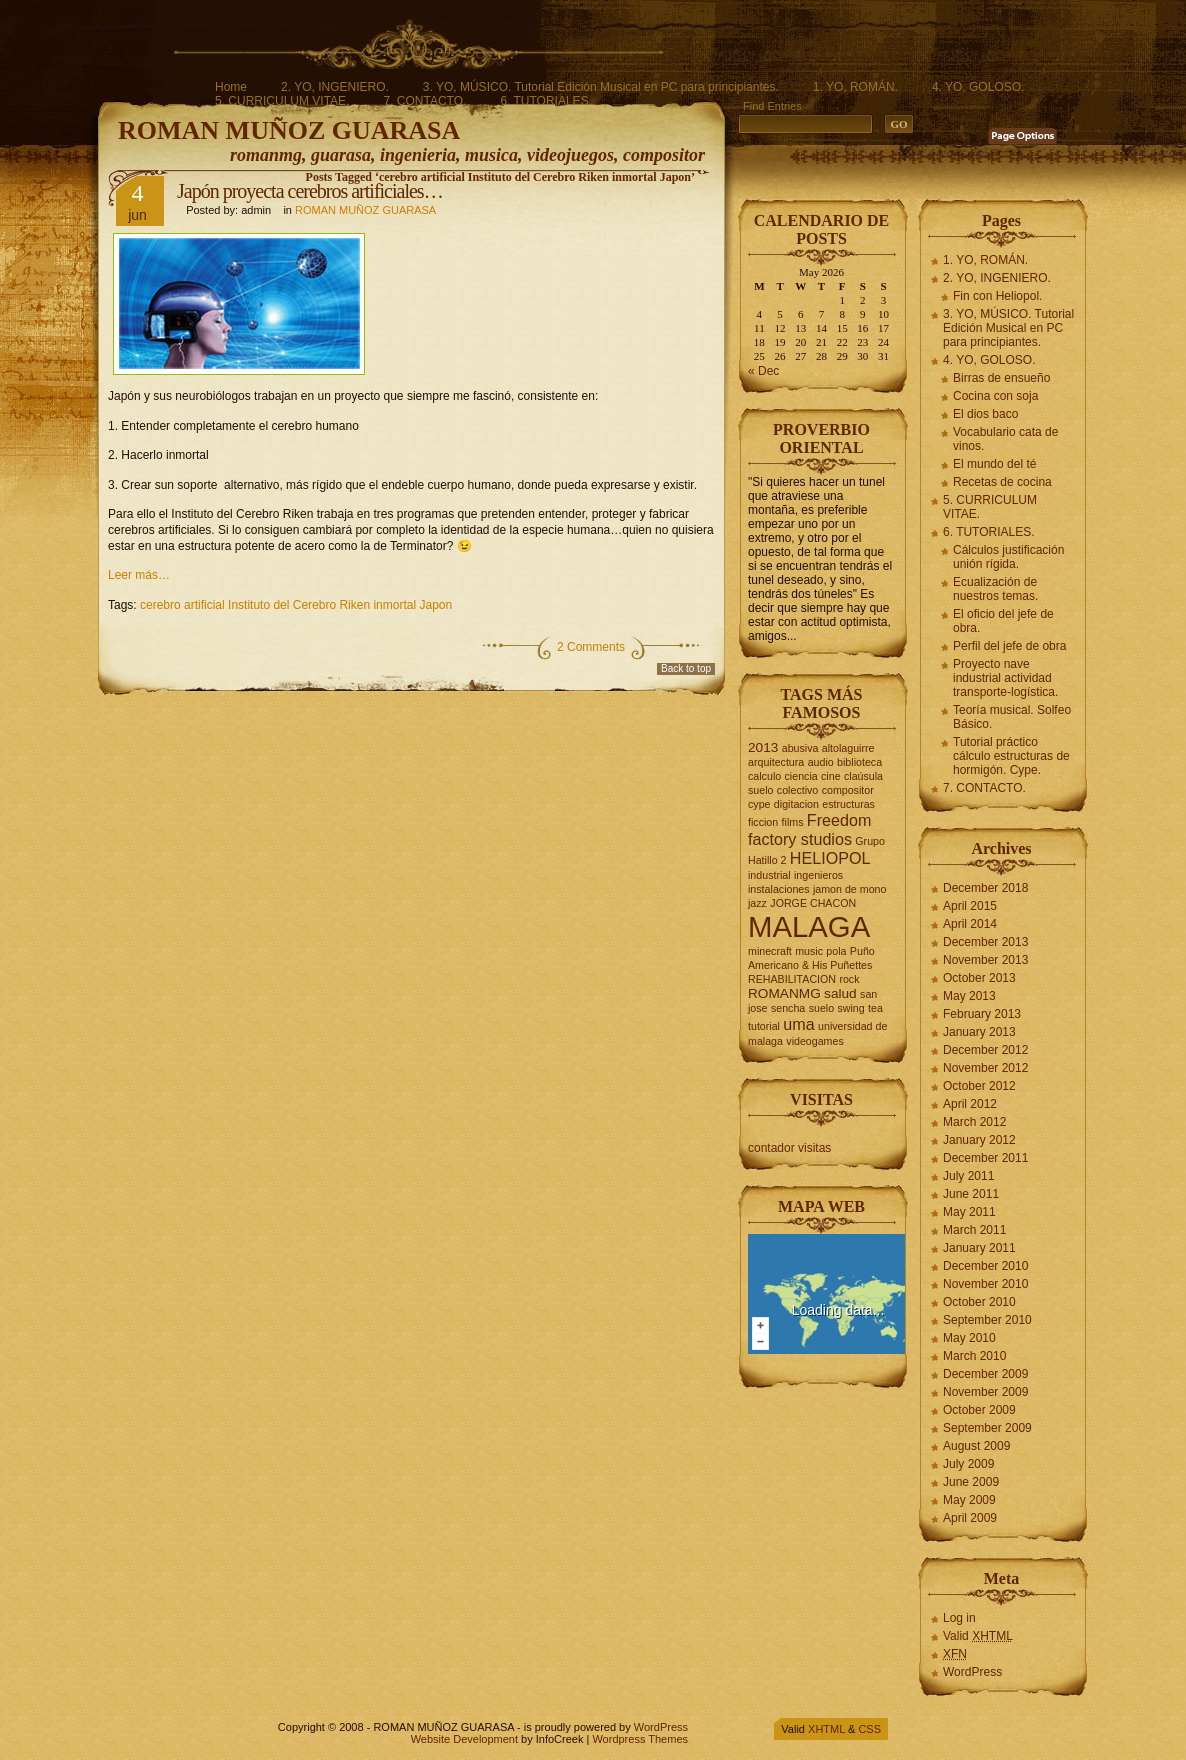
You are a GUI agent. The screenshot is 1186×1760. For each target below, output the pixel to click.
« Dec (763, 371)
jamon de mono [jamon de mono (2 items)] (849, 889)
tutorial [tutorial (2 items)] (764, 1026)
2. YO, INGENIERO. (335, 87)
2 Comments (591, 647)
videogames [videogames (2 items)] (814, 1041)
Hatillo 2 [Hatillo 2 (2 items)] (767, 860)
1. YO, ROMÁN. (855, 87)
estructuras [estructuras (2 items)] (848, 804)
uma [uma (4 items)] (798, 1024)
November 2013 (985, 960)
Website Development (464, 1739)
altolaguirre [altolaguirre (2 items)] (848, 748)
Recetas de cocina (1002, 482)
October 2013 (979, 978)
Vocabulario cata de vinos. (1005, 439)
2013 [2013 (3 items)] (763, 747)
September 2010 (987, 1320)
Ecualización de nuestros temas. (995, 589)
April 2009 (970, 1518)
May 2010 (969, 1338)
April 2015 (970, 906)
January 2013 (979, 1032)
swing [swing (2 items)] (850, 1008)
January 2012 (979, 1140)
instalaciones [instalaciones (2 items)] (779, 889)
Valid (978, 1636)
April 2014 (970, 924)
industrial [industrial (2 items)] (769, 875)
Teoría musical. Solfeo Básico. (1012, 717)
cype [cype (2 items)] (759, 804)
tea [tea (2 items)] (875, 1008)
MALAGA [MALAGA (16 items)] (809, 926)
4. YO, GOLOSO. (978, 87)
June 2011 (971, 1194)
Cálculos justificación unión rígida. (1008, 557)
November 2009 (985, 1392)
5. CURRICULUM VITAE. (282, 101)
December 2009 (985, 1374)
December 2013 (985, 942)
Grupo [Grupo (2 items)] (870, 841)
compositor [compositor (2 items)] (848, 790)
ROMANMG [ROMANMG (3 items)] (784, 993)
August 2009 (976, 1446)
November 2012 (985, 1068)
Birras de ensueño (1001, 378)
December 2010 (985, 1266)
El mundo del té (994, 464)
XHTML (826, 1729)
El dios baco (985, 414)
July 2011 (968, 1176)
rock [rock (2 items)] (849, 979)
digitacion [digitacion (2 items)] (796, 804)
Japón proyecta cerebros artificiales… (310, 191)
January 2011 (979, 1248)
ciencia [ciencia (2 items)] (801, 776)
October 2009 (979, 1410)
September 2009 (987, 1428)
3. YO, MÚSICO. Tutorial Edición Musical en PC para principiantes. (601, 87)
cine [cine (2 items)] (831, 776)
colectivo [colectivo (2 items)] (797, 790)
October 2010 (979, 1302)
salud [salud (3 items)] (840, 993)
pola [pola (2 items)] (836, 951)
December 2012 (985, 1050)
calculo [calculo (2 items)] (764, 776)
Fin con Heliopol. (997, 296)
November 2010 (985, 1284)
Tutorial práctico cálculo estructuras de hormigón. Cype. (1011, 756)
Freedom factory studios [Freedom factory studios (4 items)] (809, 829)
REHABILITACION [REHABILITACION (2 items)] (792, 979)
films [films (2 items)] (793, 822)
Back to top (686, 668)
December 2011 (985, 1158)
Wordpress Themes (640, 1739)
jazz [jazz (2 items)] (757, 903)
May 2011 (969, 1212)
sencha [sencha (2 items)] (788, 1008)
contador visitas (789, 1148)
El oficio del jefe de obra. (1003, 621)
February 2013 (982, 1014)
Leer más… (139, 575)
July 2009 (968, 1464)
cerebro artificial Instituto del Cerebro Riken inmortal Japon (296, 605)
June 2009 (971, 1482)
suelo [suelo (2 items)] (821, 1008)
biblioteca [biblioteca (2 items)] (859, 762)
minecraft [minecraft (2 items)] (770, 951)
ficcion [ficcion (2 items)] (763, 822)
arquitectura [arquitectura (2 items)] (776, 762)
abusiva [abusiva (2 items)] (800, 748)
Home (231, 87)
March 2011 (974, 1230)
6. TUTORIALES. (546, 101)
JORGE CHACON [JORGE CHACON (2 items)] (813, 903)
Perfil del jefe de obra (1009, 646)
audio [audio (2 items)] (821, 762)
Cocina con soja (995, 396)
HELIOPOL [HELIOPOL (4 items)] (830, 858)
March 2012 (974, 1122)
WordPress (972, 1672)
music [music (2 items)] (809, 951)
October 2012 (979, 1086)
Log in (959, 1618)
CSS (869, 1729)
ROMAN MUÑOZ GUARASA (289, 130)
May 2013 (969, 996)
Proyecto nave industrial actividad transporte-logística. (1005, 678)
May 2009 (969, 1500)
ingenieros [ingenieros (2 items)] (818, 875)
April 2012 (970, 1104)
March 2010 (974, 1356)
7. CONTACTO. (424, 101)
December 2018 (985, 888)
